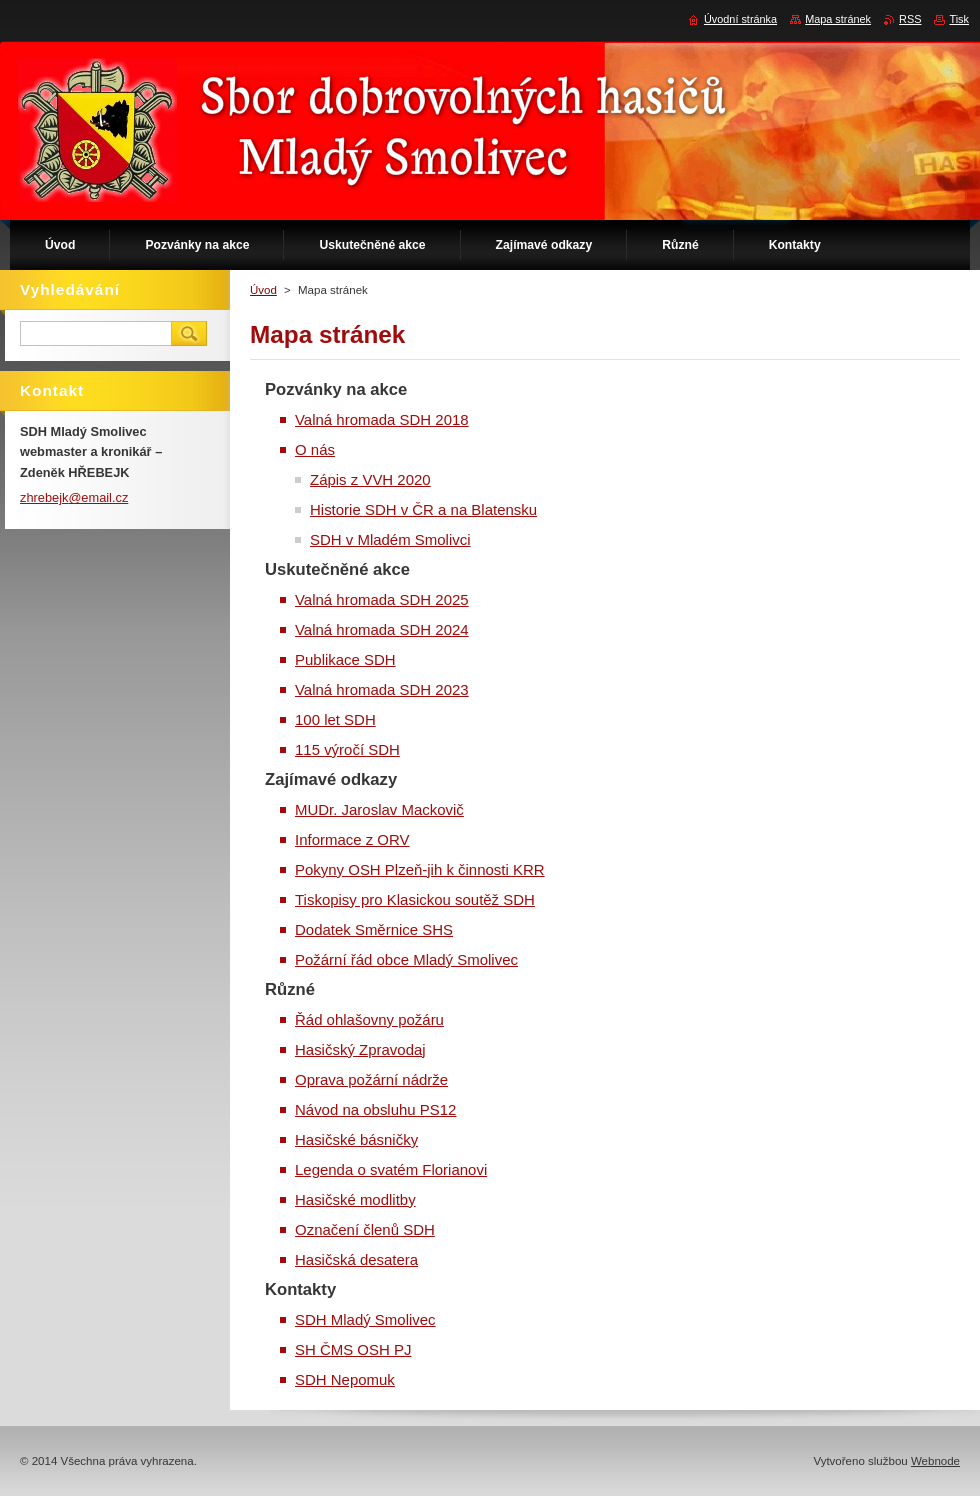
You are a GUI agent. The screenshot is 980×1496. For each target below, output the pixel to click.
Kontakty (300, 1289)
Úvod (263, 290)
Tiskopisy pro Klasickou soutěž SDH (415, 899)
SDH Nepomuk (345, 1379)
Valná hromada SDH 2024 (382, 629)
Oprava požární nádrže (371, 1079)
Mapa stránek (838, 19)
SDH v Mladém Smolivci (390, 539)
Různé (290, 989)
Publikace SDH (345, 659)
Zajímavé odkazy (331, 779)
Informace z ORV (352, 839)
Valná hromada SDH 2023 (382, 689)
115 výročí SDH (347, 749)
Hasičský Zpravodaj (360, 1049)
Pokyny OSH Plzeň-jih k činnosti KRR (420, 869)
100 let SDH (335, 719)
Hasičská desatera (356, 1259)
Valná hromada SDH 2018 (382, 419)
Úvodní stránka (740, 19)
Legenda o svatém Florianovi (391, 1169)
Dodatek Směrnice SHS (374, 929)
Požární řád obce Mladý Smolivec (406, 959)
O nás (315, 449)
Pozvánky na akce (336, 389)
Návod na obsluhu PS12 (375, 1109)
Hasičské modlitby (355, 1199)
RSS (910, 19)
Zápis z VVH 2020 (370, 479)
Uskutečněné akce (337, 569)
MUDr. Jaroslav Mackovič (379, 809)
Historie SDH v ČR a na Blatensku (423, 509)
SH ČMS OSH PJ (353, 1349)
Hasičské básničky (356, 1139)
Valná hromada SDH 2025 (382, 599)
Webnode (935, 1461)
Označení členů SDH (365, 1229)
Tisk (959, 19)
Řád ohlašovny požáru (369, 1019)
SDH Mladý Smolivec (365, 1319)
